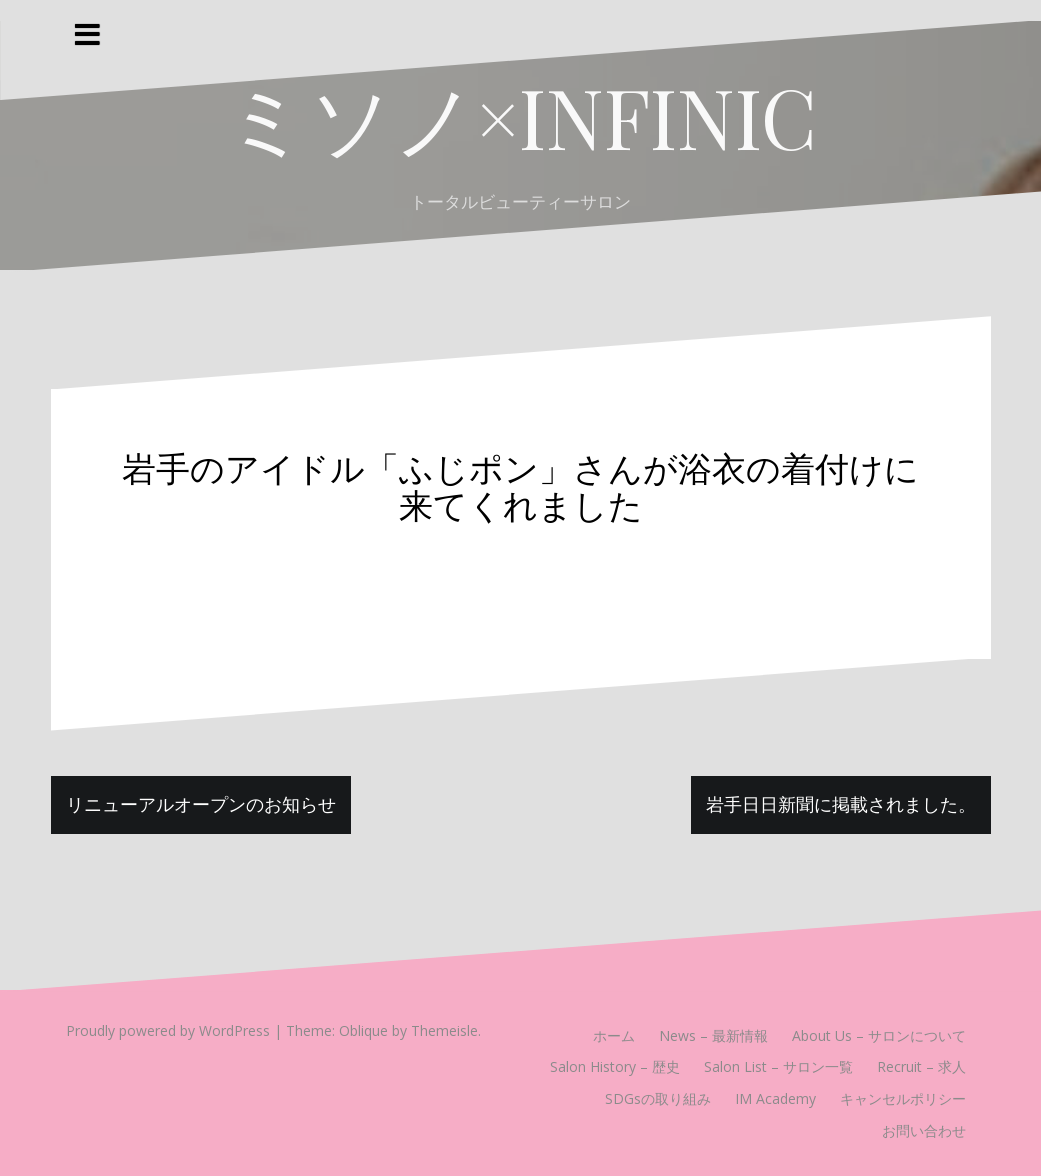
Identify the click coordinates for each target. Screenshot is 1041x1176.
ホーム (614, 1035)
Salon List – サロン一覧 (778, 1066)
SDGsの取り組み (658, 1098)
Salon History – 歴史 (615, 1066)
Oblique (363, 1030)
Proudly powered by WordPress (168, 1030)
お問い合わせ (924, 1130)
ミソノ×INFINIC (521, 116)
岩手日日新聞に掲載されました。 (841, 804)
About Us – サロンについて (879, 1035)
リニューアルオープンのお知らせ (201, 804)
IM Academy (775, 1098)
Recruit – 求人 (921, 1066)
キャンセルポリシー (903, 1098)
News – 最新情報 (713, 1035)
